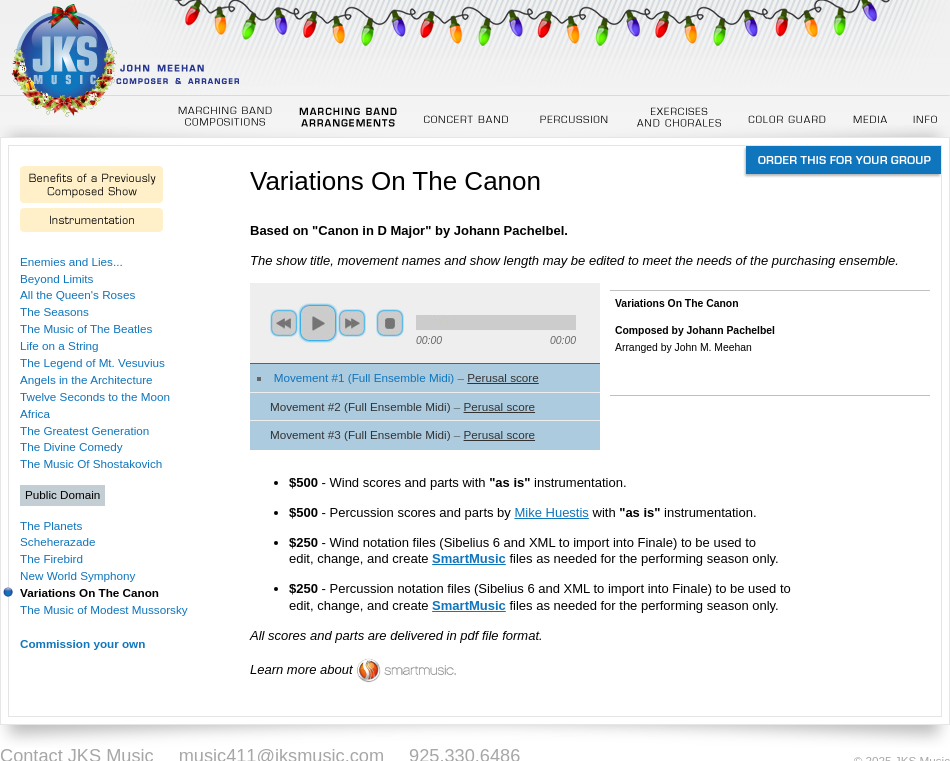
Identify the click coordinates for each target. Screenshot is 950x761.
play (318, 323)
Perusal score (502, 377)
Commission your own (82, 643)
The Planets (51, 525)
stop (390, 323)
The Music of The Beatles (86, 328)
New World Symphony (77, 575)
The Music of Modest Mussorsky (104, 609)
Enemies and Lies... (71, 261)
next (352, 323)
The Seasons (54, 311)
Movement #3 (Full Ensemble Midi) (360, 434)
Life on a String (59, 345)
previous (284, 323)
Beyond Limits (56, 278)
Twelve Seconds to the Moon (95, 396)
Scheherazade (57, 541)
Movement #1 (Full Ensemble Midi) (364, 377)
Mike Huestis (551, 512)
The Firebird (51, 558)
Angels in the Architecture (86, 379)
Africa (35, 413)
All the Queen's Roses (77, 294)
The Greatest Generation (84, 430)
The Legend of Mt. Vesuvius (92, 362)
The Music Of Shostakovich (91, 463)
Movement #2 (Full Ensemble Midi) (360, 406)
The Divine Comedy (71, 446)
